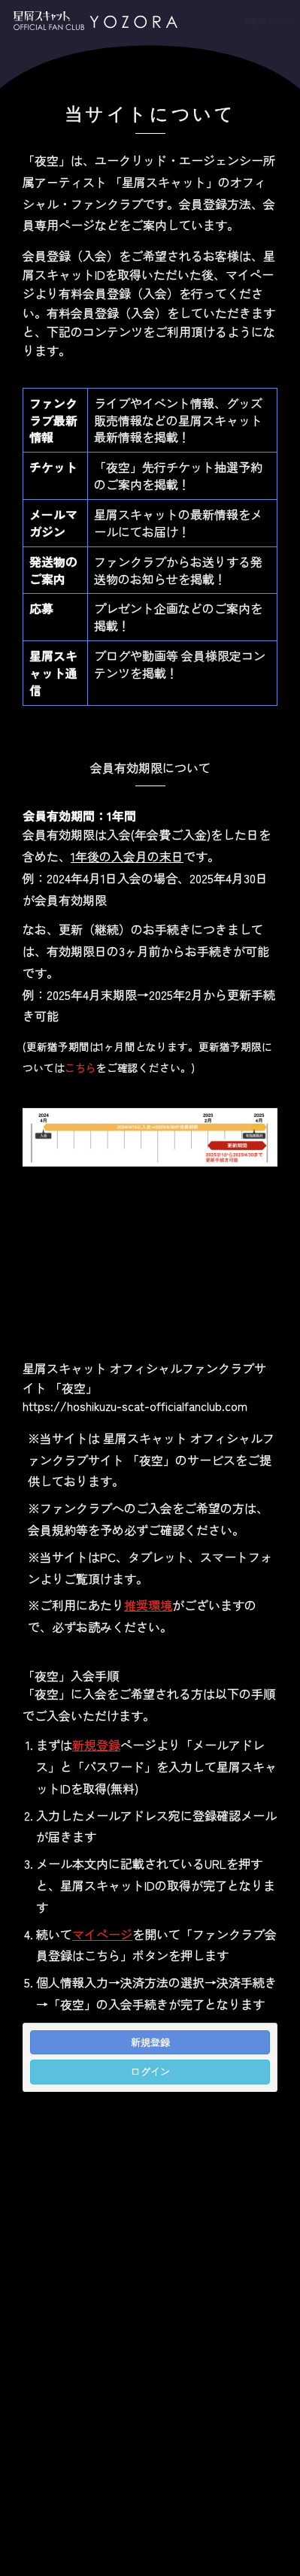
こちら (80, 1067)
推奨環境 (148, 1605)
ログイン (150, 2071)
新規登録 (96, 1745)
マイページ (102, 1934)
